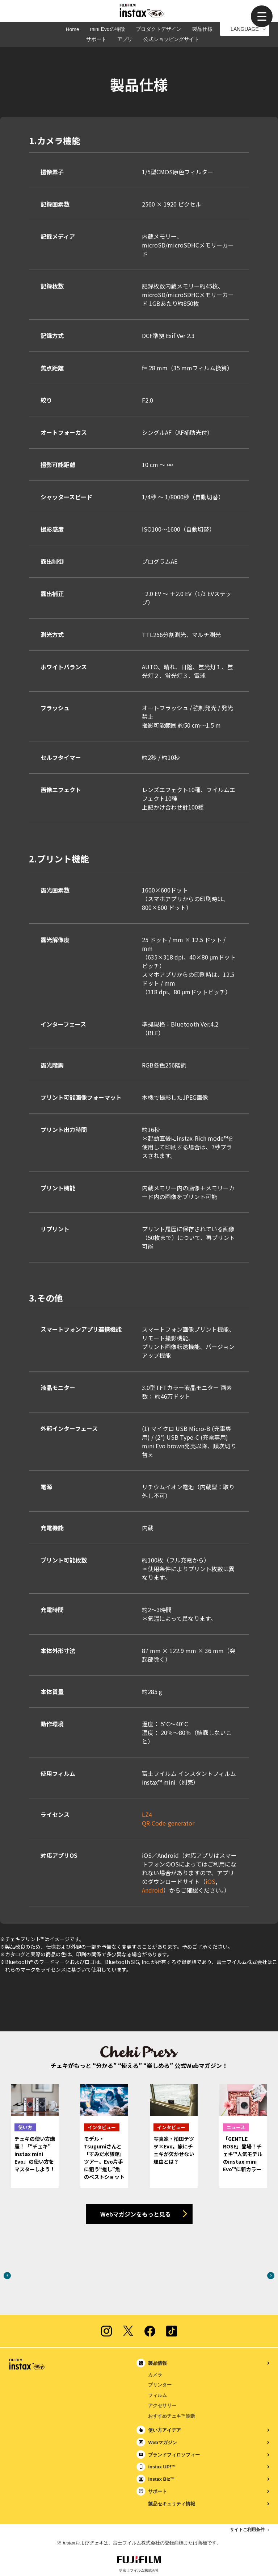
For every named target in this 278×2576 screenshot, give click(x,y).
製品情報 (157, 2363)
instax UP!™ (162, 2466)
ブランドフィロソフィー (174, 2455)
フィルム (157, 2395)
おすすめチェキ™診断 (171, 2416)
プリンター (160, 2385)
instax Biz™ (161, 2479)
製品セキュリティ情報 (171, 2503)
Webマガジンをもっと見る (135, 2214)
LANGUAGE (245, 29)
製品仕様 (202, 29)
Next (270, 2275)
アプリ (124, 39)
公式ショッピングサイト (171, 39)
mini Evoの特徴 (107, 29)
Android (152, 1890)
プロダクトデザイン (158, 29)
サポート (96, 39)
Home (72, 29)
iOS (210, 1881)
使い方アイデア (164, 2430)
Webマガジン (162, 2442)
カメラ (155, 2374)
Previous (7, 2275)
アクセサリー (162, 2405)
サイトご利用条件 (247, 2529)
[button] (262, 16)
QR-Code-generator (168, 1823)
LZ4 (147, 1814)
